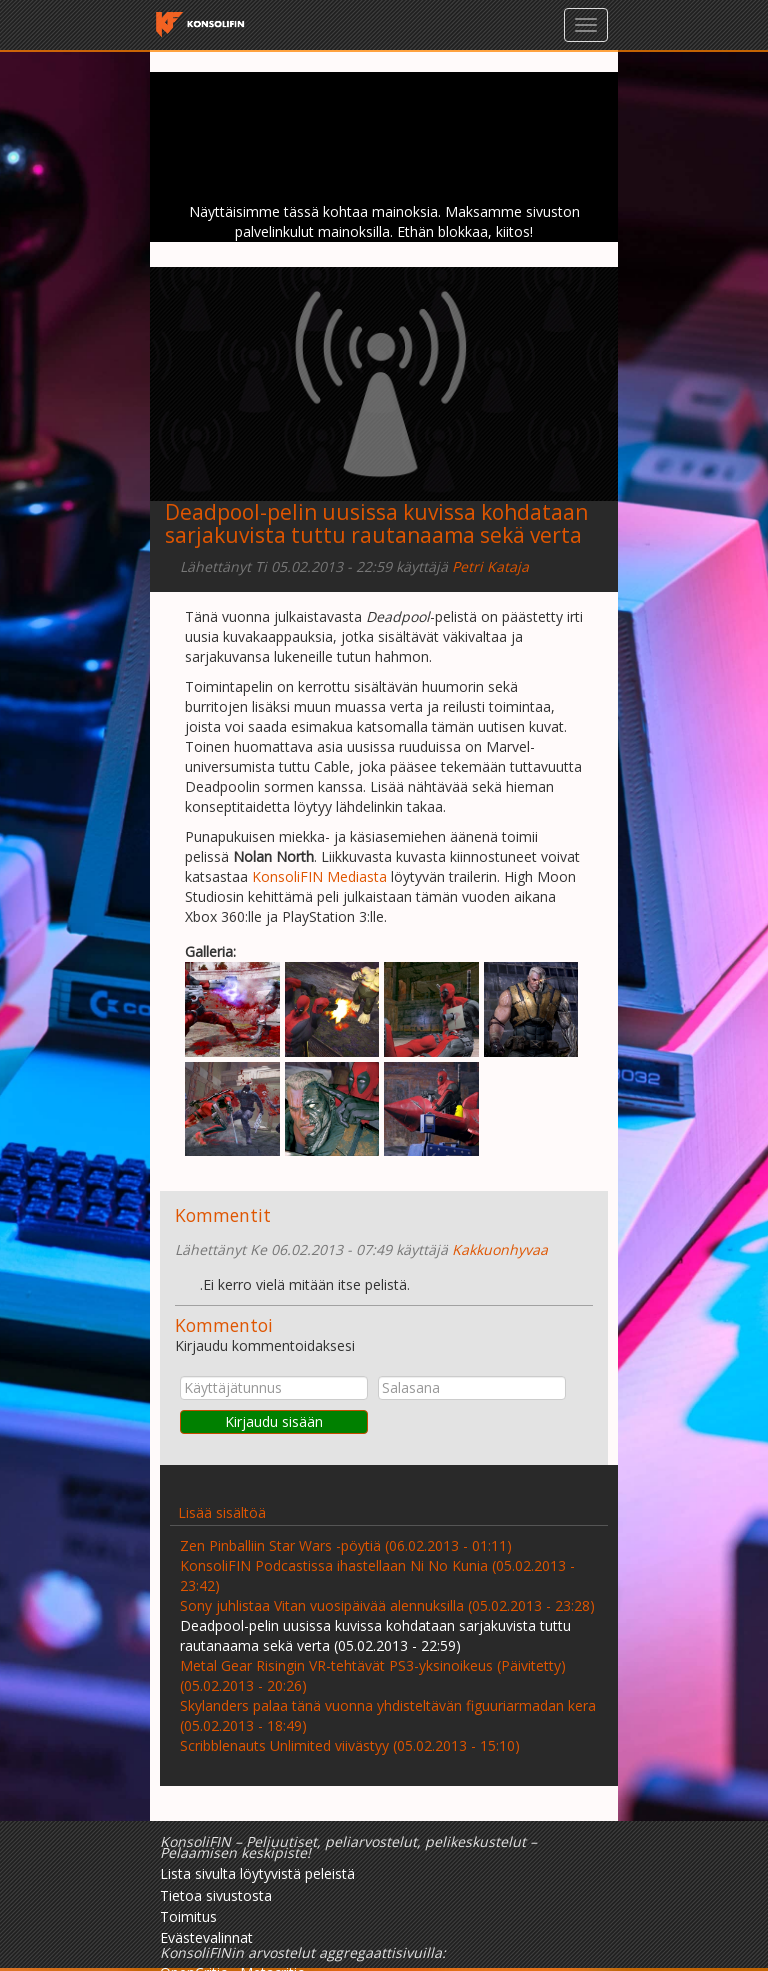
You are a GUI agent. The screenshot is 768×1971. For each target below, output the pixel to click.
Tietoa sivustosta (216, 1895)
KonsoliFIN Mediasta (321, 876)
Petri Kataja (490, 566)
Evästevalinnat (206, 1937)
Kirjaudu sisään (274, 1421)
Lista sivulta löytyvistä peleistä (257, 1873)
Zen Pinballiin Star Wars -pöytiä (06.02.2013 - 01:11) (346, 1545)
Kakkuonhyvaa (500, 1249)
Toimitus (188, 1916)
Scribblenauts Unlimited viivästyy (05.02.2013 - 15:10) (350, 1745)
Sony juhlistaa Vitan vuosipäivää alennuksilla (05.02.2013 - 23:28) (387, 1605)
